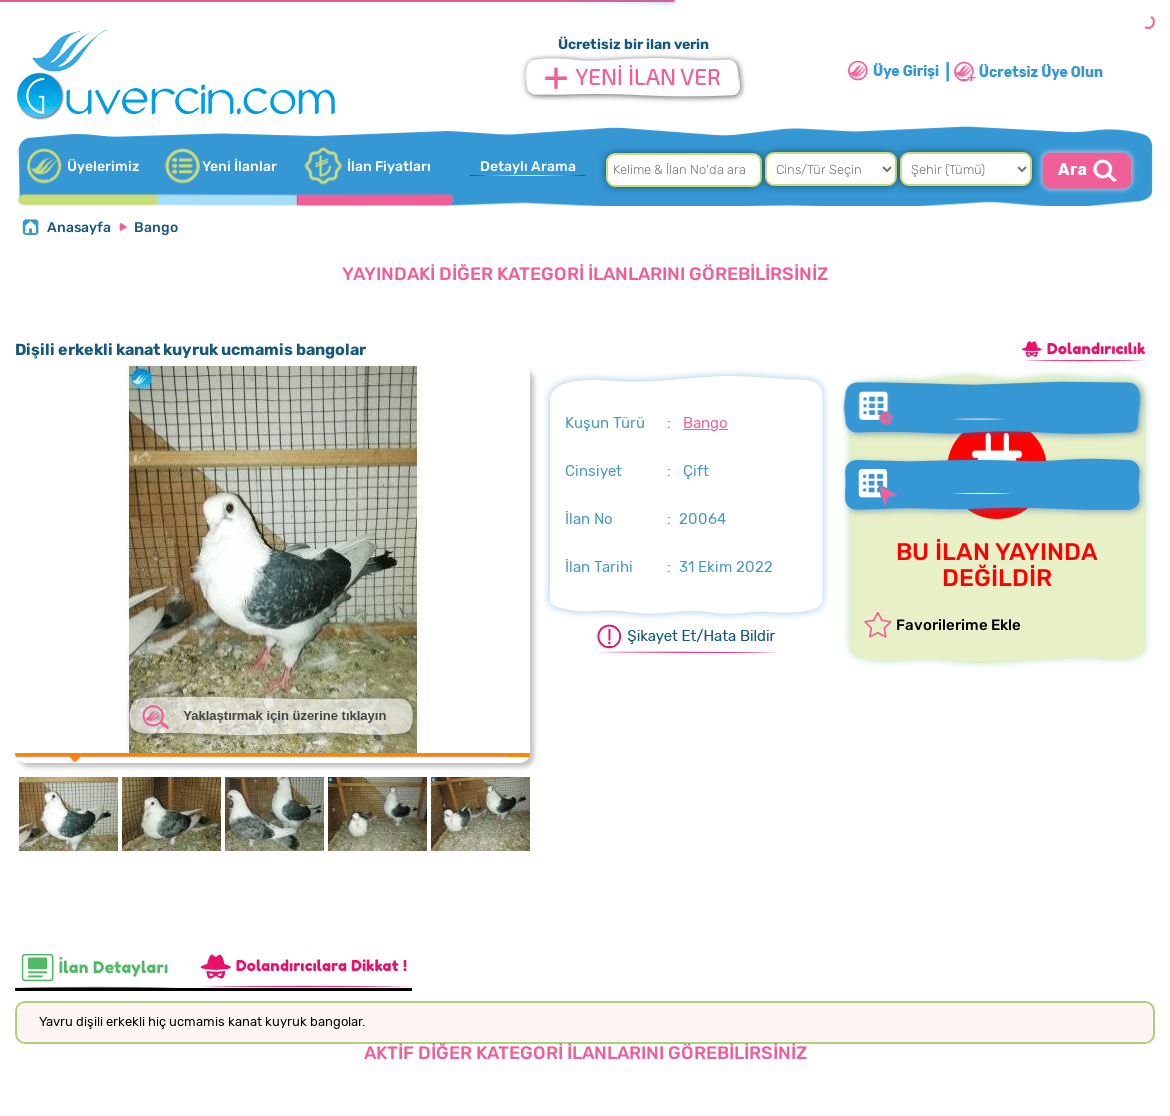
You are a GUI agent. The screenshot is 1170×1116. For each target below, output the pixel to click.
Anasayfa (79, 227)
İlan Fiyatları (389, 166)
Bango (156, 227)
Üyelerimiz (103, 166)
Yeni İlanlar (239, 166)
